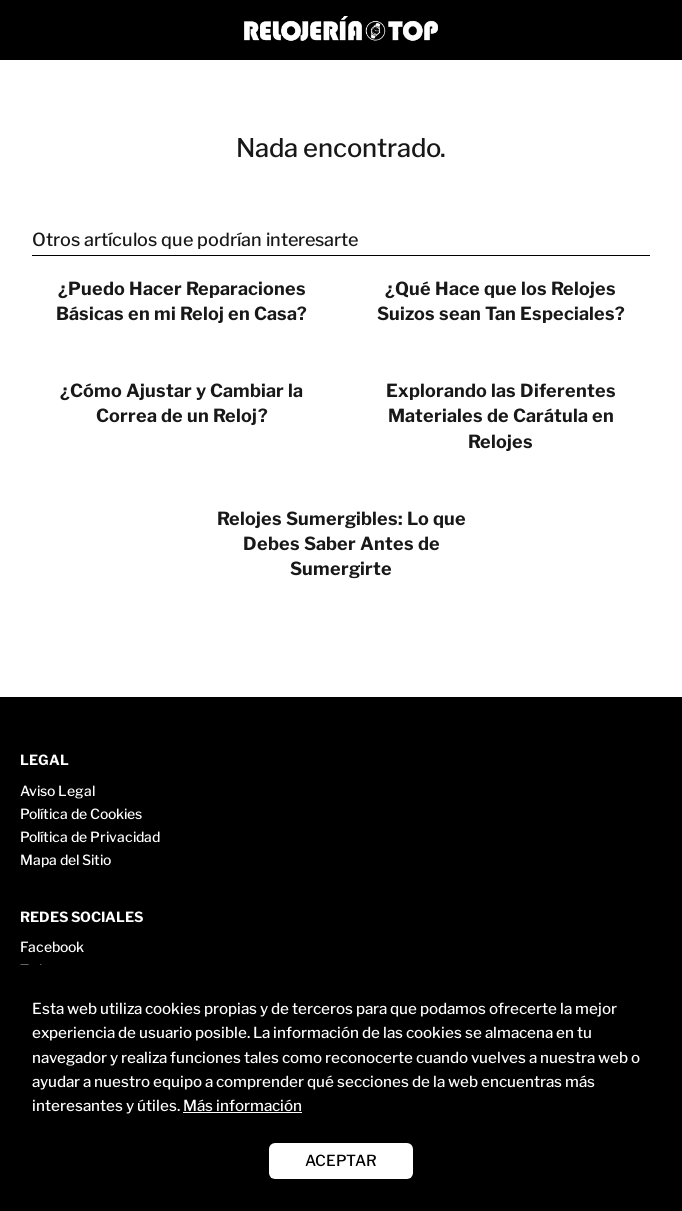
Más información (242, 1105)
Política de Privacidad (90, 836)
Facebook (52, 946)
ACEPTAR (341, 1160)
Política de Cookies (81, 813)
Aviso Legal (57, 790)
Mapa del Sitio (65, 859)
